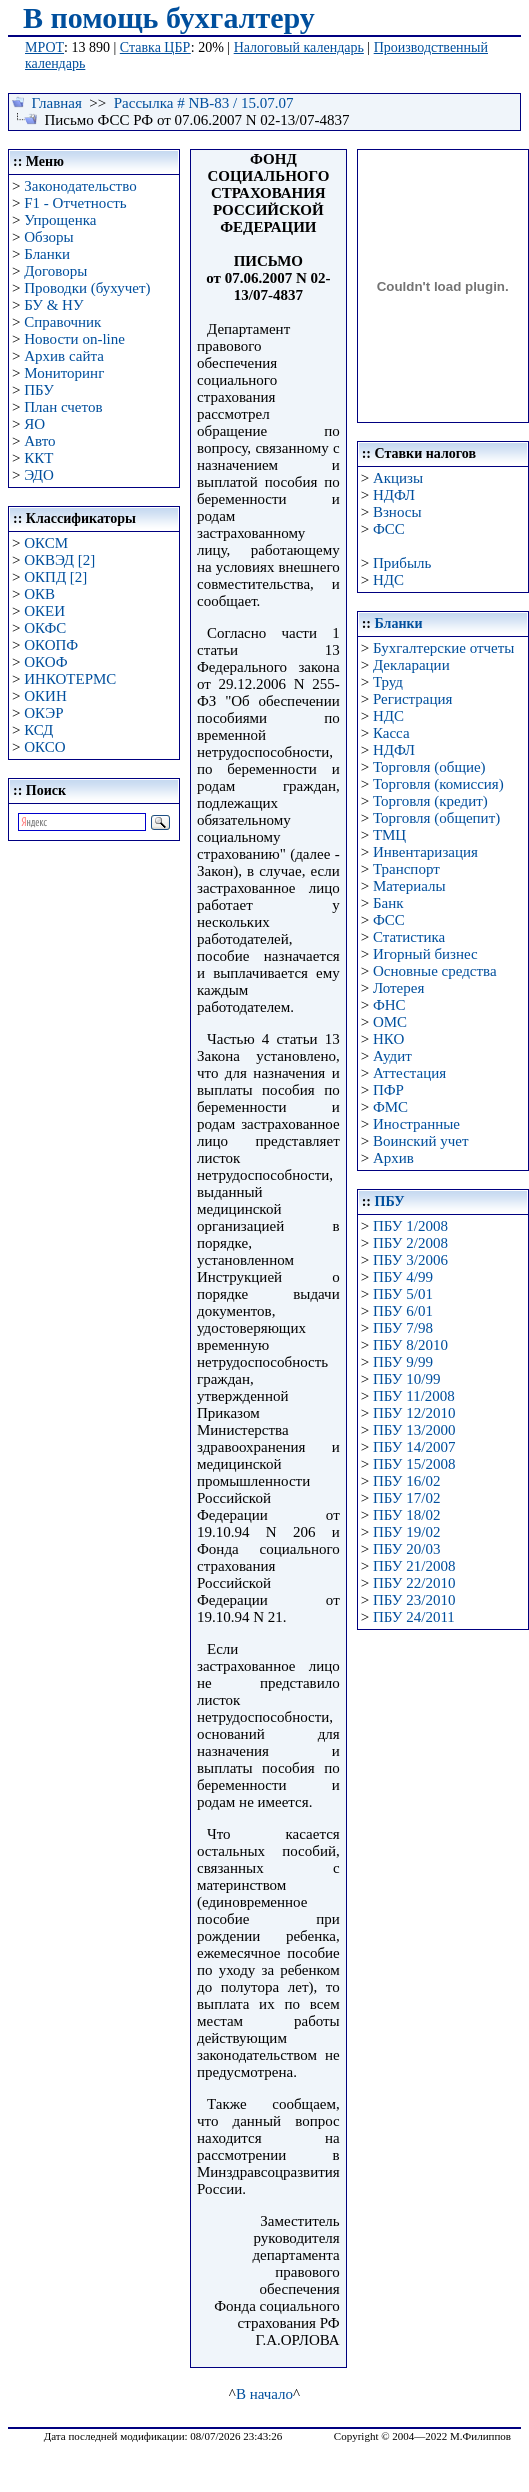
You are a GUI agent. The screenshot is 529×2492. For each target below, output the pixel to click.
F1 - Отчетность (75, 203)
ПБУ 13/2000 (414, 1430)
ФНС (389, 1005)
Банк (388, 903)
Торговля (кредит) (430, 801)
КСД (38, 730)
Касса (391, 733)
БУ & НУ (53, 305)
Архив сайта (64, 356)
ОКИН (45, 696)
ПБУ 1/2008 (410, 1226)
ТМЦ (389, 835)
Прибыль (402, 563)
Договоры (55, 271)
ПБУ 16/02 (406, 1481)
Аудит (392, 1056)
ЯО (34, 424)
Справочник (62, 322)
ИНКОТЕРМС (70, 679)
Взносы (397, 512)
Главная (57, 103)
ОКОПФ (51, 645)
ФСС (389, 529)
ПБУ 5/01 (403, 1294)
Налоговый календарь (299, 47)
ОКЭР (43, 713)
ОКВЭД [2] (59, 560)
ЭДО (39, 475)
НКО (388, 1039)
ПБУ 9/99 (403, 1362)
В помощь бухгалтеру (169, 17)
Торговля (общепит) (436, 818)
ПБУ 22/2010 (414, 1583)
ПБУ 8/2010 (410, 1345)
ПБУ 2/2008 (410, 1243)
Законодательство (80, 186)
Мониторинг (64, 373)
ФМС (390, 1107)
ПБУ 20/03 (406, 1549)
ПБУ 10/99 (406, 1379)
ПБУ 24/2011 (414, 1617)
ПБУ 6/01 (403, 1311)
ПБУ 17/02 (406, 1498)
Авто (39, 441)
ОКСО (44, 747)
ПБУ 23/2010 (414, 1600)
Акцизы (398, 478)
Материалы (409, 886)
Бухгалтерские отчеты (443, 648)
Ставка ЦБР (155, 47)
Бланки (47, 254)
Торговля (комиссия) (438, 784)
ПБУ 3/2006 (410, 1260)
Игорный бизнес (425, 954)
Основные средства (435, 971)
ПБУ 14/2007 (414, 1447)
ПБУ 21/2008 (414, 1566)
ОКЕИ (44, 611)
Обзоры (48, 237)
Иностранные (416, 1124)
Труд (388, 682)
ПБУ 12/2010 (414, 1413)
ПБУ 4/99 (403, 1277)
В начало (264, 2394)
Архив (393, 1158)
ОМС (390, 1022)
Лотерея (398, 988)
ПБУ (39, 390)
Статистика (409, 937)
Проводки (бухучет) (87, 288)
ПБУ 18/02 (406, 1515)
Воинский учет (421, 1141)
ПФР (388, 1090)
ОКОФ (45, 662)
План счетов (63, 407)
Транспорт (406, 869)
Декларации (411, 665)
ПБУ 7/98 (403, 1328)
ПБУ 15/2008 (414, 1464)
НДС (388, 580)
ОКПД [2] (55, 577)
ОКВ (39, 594)
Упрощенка (60, 220)
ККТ (38, 458)
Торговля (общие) (429, 767)
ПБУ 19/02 (406, 1532)
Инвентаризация (425, 852)
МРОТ (44, 47)
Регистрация (413, 699)
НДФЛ (394, 495)
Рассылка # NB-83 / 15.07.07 (204, 103)
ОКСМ (46, 543)
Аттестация (409, 1073)
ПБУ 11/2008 (414, 1396)
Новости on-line (74, 339)
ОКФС (45, 628)
